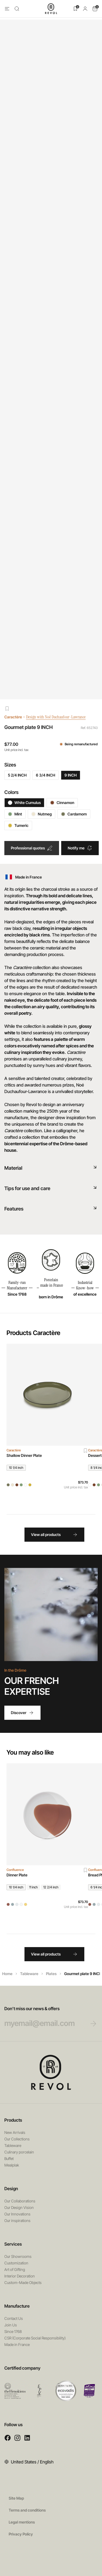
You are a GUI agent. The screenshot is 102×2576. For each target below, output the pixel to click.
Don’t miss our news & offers (46, 2017)
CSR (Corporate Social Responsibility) (35, 2338)
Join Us (10, 2325)
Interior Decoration (19, 2276)
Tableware (29, 1973)
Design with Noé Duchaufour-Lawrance (59, 717)
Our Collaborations (19, 2201)
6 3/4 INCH (45, 775)
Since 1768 (13, 2331)
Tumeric (18, 825)
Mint (15, 814)
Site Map (16, 2498)
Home (7, 1973)
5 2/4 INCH (17, 775)
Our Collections (17, 2139)
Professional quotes (31, 848)
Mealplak (11, 2165)
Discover (22, 1712)
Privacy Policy (21, 2534)
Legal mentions (22, 2522)
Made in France (17, 2344)
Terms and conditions (27, 2510)
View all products (54, 1534)
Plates (51, 1973)
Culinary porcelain (19, 2152)
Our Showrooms (18, 2256)
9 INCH (70, 775)
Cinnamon (62, 802)
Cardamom (74, 814)
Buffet (9, 2158)
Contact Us (13, 2318)
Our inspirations (17, 2220)
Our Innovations (17, 2214)
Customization (16, 2263)
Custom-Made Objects (23, 2282)
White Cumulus (24, 802)
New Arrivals (14, 2132)
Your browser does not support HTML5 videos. (51, 1614)
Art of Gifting (14, 2269)
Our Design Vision (19, 2207)
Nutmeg (41, 814)
